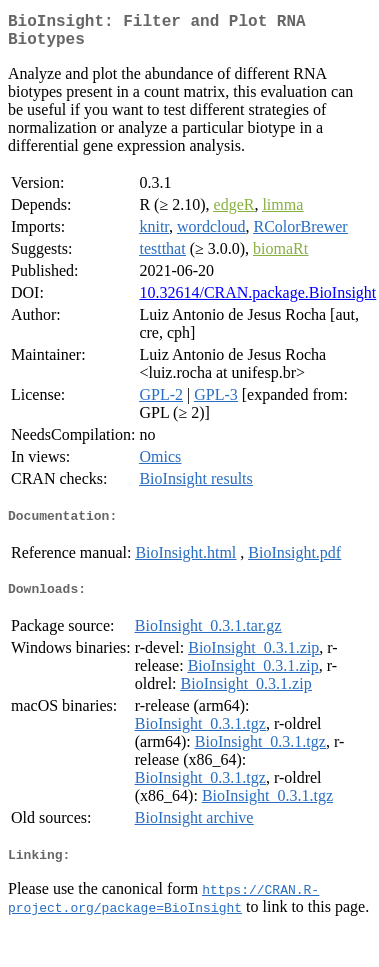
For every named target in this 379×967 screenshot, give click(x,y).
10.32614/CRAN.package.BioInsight (257, 300)
